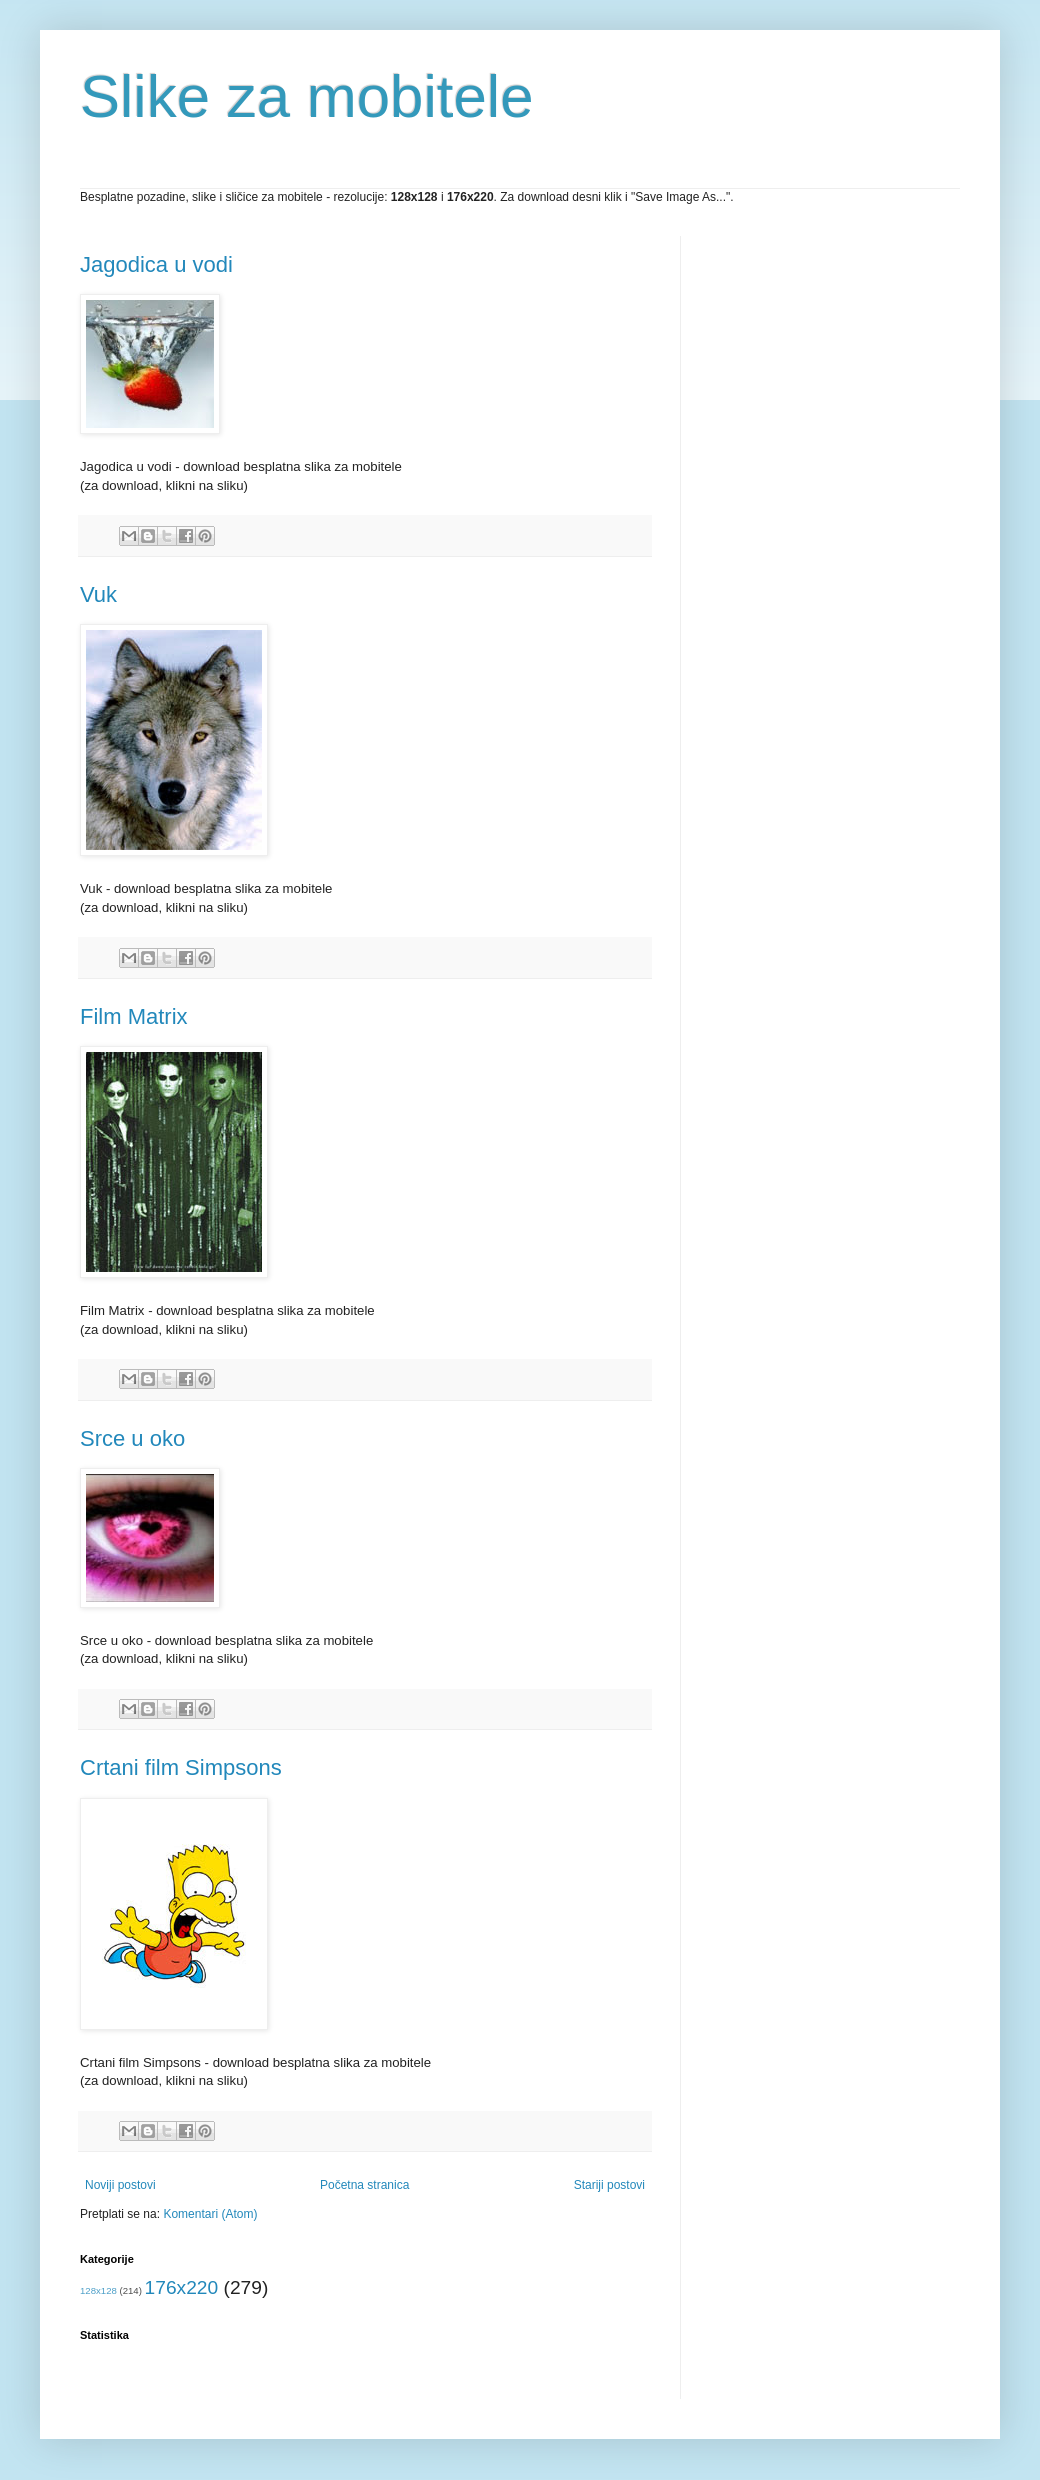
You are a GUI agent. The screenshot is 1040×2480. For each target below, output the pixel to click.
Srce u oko (132, 1438)
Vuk (98, 594)
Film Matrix (134, 1016)
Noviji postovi (120, 2185)
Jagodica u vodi (156, 264)
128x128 (98, 2290)
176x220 (182, 2287)
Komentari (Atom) (210, 2214)
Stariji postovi (609, 2185)
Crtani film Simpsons (181, 1767)
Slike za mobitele (307, 96)
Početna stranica (364, 2185)
